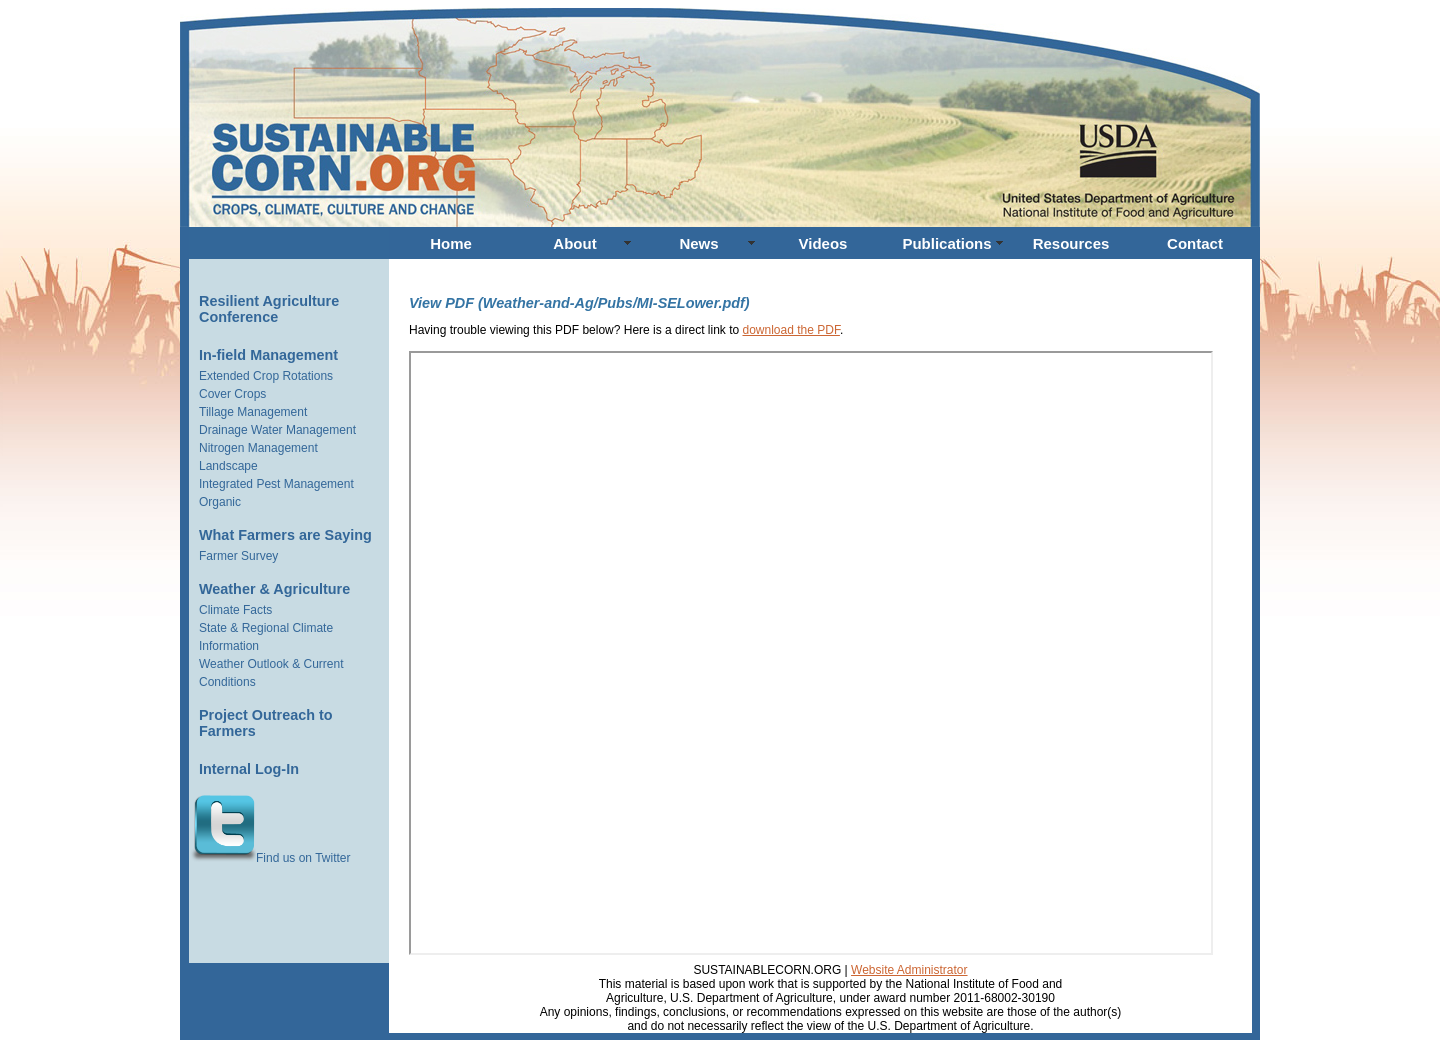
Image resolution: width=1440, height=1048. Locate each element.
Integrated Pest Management (276, 484)
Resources (1071, 243)
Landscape (228, 466)
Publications (946, 243)
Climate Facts (235, 610)
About (574, 243)
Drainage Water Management (277, 430)
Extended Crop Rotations (266, 376)
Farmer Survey (238, 556)
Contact (1195, 243)
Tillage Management (253, 412)
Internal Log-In (249, 769)
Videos (823, 243)
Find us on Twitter (270, 858)
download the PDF (790, 330)
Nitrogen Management (258, 448)
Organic (220, 502)
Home (451, 243)
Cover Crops (232, 394)
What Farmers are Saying (285, 535)
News (698, 243)
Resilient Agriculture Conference (269, 309)
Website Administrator (909, 970)
